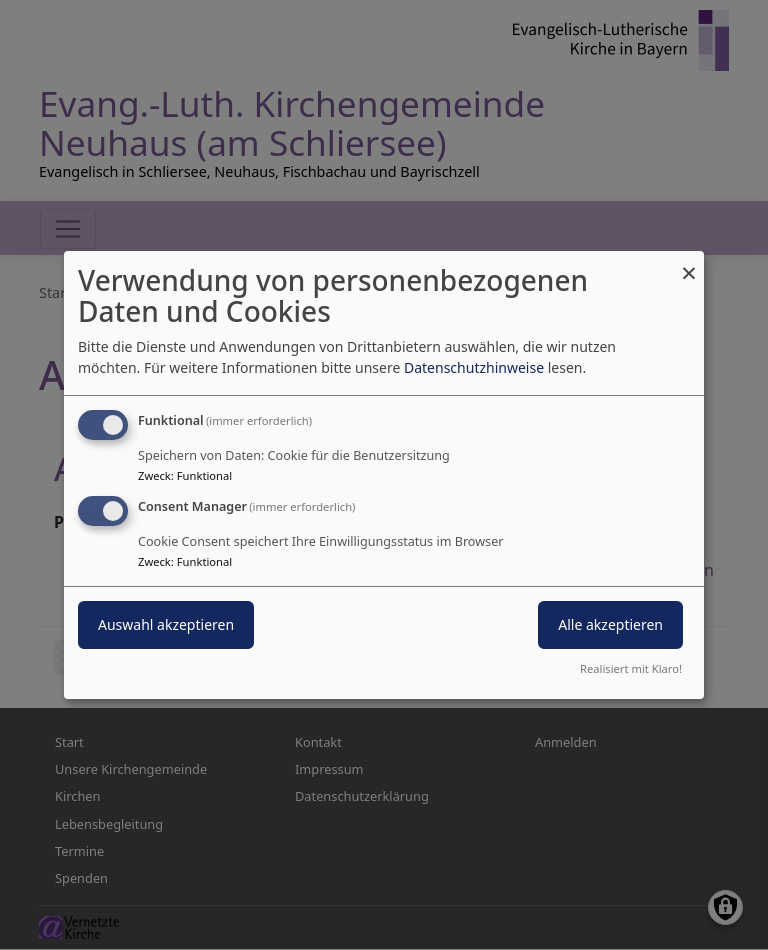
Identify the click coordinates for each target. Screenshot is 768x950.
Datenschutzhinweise (474, 367)
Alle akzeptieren (610, 624)
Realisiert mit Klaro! (631, 668)
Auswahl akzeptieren (166, 624)
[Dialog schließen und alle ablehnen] (689, 263)
